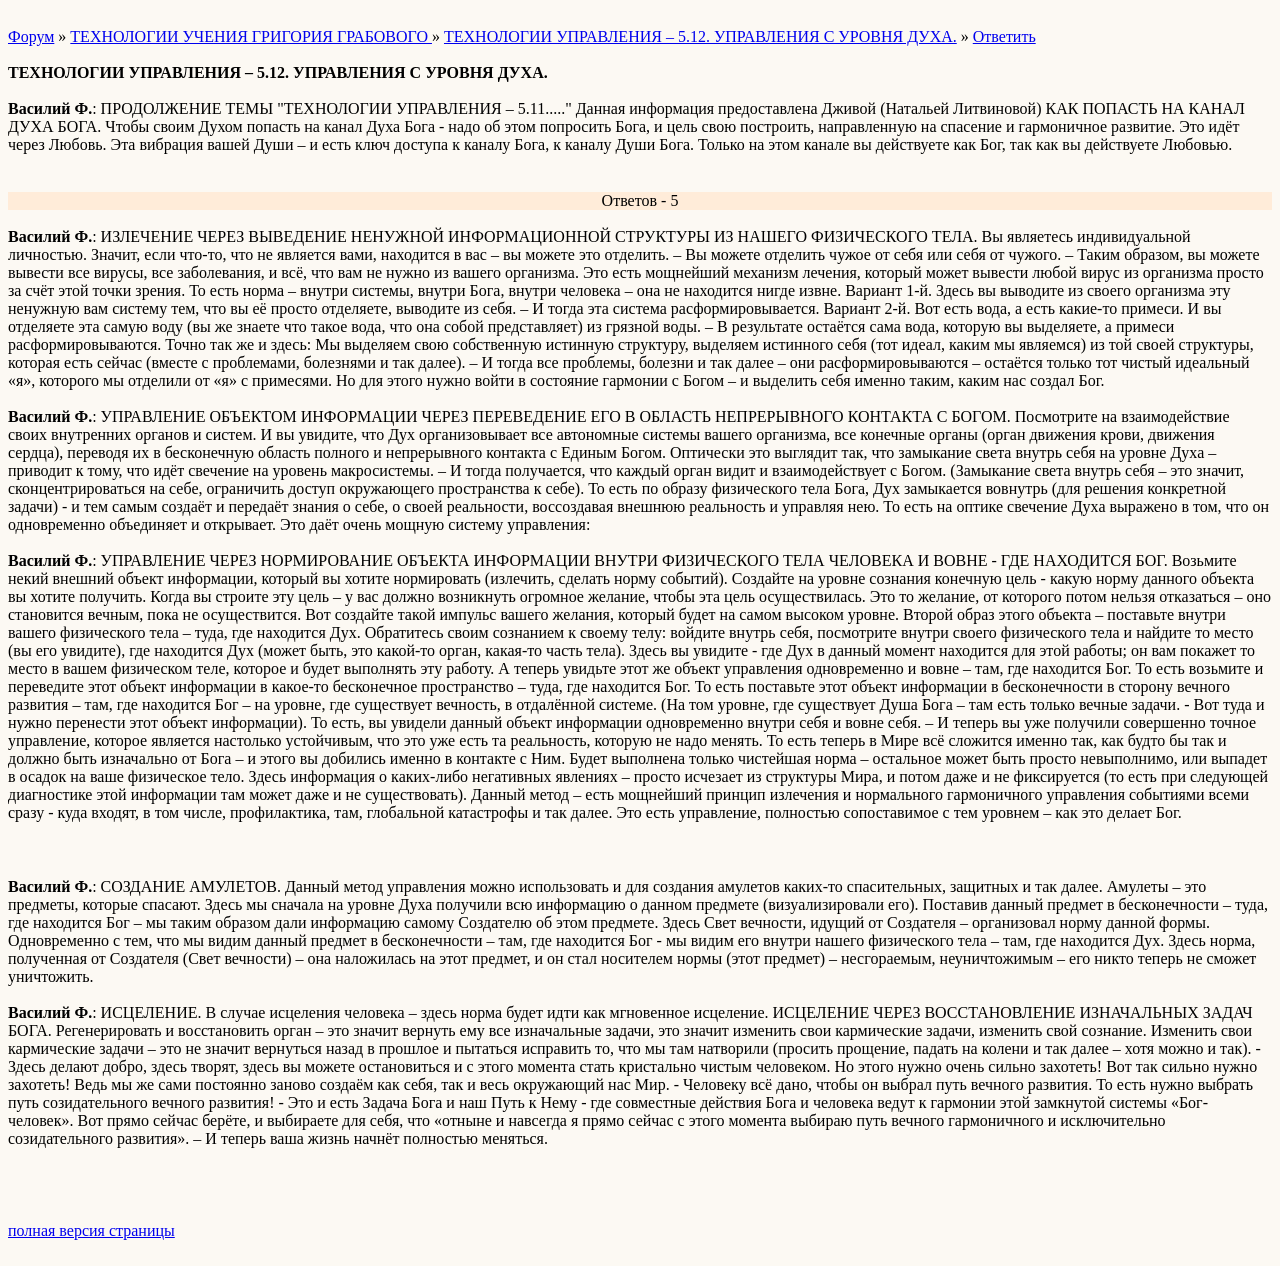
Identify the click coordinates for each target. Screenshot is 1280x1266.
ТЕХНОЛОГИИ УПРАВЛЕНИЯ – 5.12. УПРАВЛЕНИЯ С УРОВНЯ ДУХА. (700, 36)
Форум (31, 36)
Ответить (1004, 36)
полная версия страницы (91, 1230)
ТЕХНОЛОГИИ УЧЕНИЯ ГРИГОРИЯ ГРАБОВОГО (251, 36)
